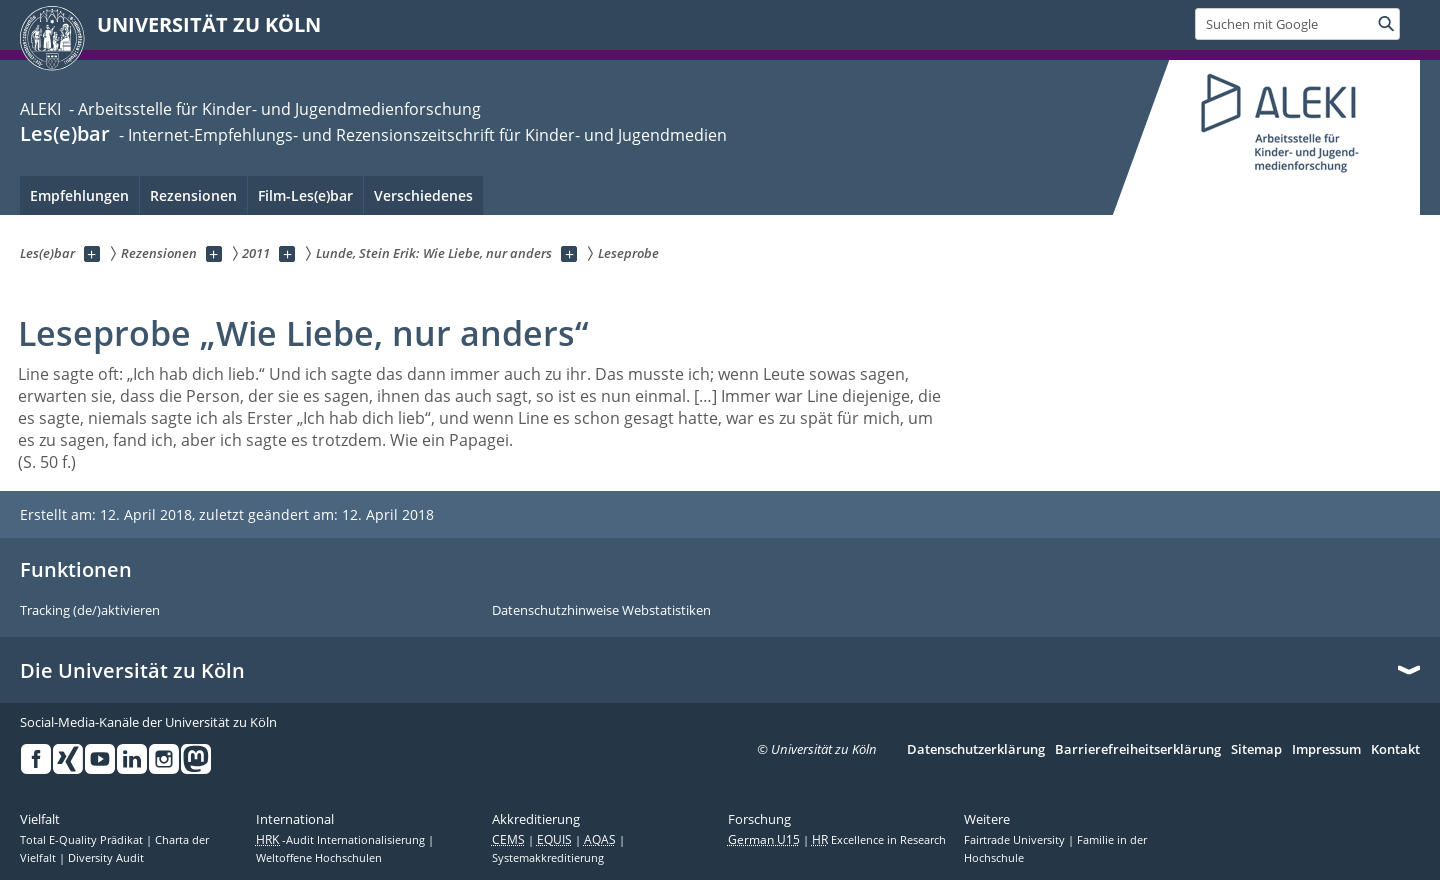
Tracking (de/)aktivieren (90, 611)
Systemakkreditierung (548, 858)
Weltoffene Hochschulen (319, 858)
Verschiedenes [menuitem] (423, 195)
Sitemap (1256, 750)
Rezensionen (193, 195)
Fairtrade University (1016, 840)
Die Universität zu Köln (132, 671)
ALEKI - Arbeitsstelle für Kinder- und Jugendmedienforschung (250, 109)
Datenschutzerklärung (976, 750)
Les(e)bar (65, 133)
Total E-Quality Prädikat (83, 840)
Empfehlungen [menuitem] (79, 195)
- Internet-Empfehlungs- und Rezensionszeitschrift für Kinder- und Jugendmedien (421, 135)
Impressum (1326, 750)
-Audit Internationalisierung (342, 840)
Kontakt (1395, 750)
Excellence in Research (879, 840)
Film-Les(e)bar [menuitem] (305, 195)
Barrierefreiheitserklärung (1138, 750)
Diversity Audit (106, 858)
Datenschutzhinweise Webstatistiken (601, 611)
